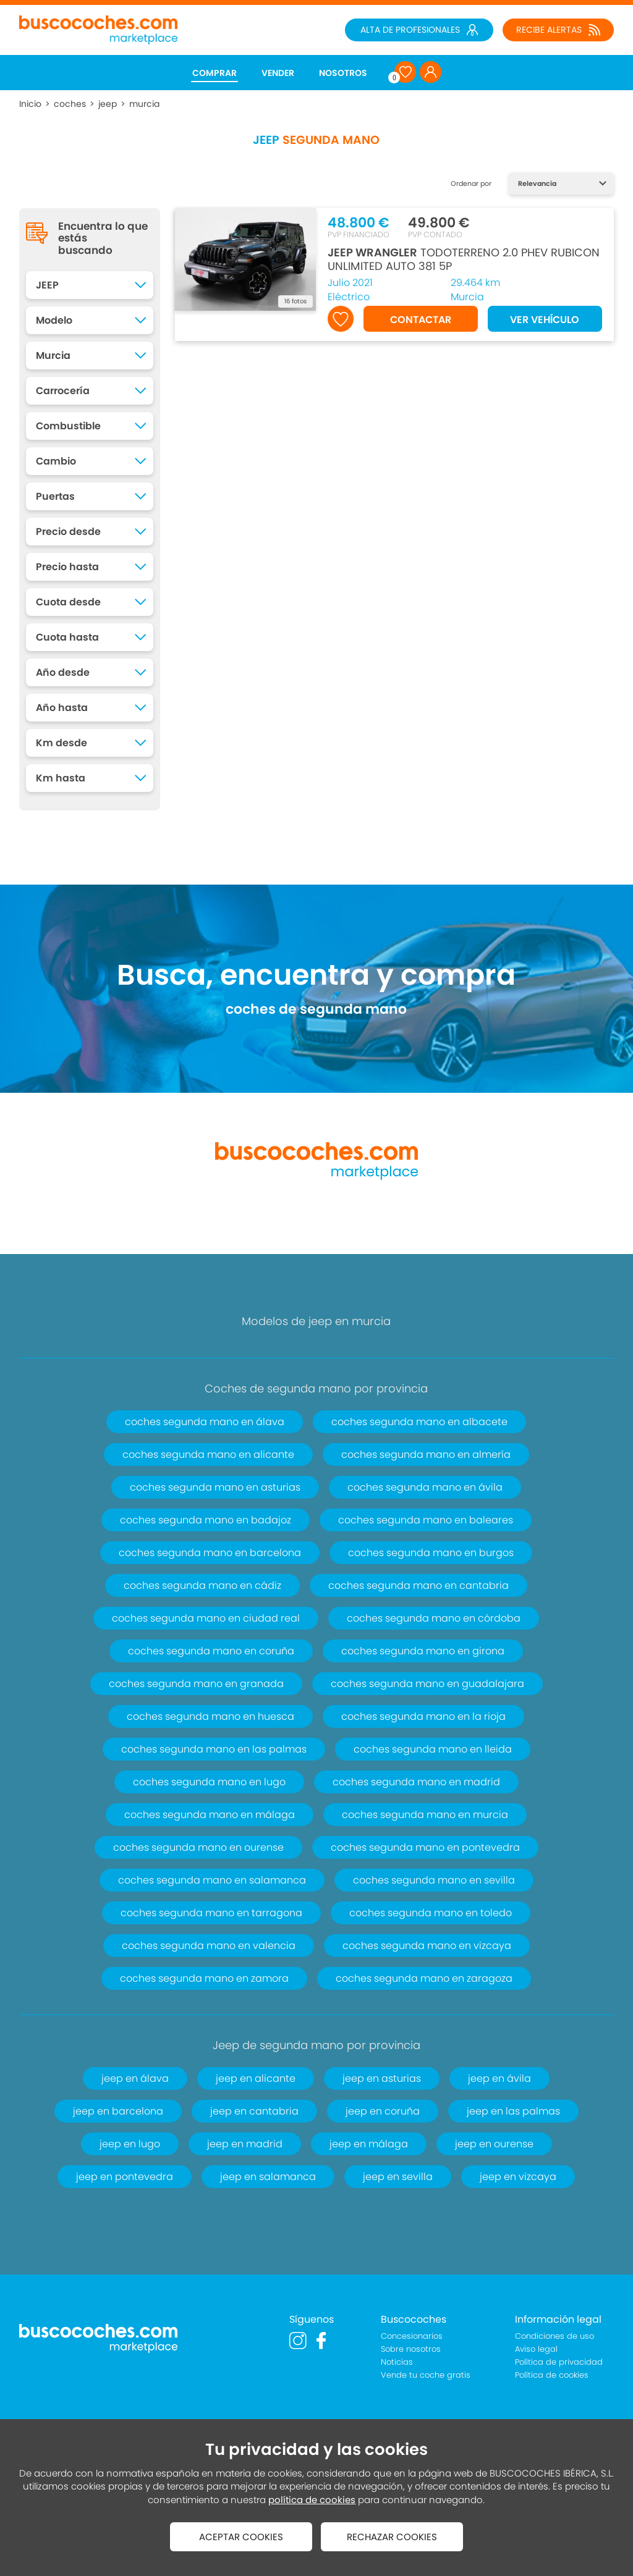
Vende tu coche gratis (425, 2375)
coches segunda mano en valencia (208, 1945)
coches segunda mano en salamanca (212, 1880)
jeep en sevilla (398, 2177)
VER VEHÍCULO (544, 320)
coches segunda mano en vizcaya (426, 1945)
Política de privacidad (559, 2362)
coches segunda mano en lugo (209, 1782)
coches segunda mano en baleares (425, 1520)
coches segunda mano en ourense (198, 1847)
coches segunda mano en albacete (419, 1422)
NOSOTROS (343, 73)
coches (70, 104)
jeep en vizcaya (518, 2177)
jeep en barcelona (118, 2111)
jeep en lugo (130, 2144)
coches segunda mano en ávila (425, 1487)
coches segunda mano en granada (196, 1684)
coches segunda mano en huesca (210, 1716)
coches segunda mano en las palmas (214, 1749)
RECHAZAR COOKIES (392, 2536)
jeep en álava (135, 2078)
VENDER (277, 73)
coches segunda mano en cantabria (418, 1585)
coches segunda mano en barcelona (210, 1553)
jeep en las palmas (513, 2111)
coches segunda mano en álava (204, 1422)
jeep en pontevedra (124, 2177)
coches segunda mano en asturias (215, 1487)
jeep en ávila (499, 2078)
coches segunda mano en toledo (430, 1913)
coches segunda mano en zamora (204, 1978)
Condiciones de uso (554, 2336)
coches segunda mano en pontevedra (425, 1847)
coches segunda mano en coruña (211, 1651)
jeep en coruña (383, 2111)
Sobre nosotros (411, 2349)
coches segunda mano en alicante (208, 1454)
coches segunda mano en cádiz (202, 1585)
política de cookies (311, 2499)
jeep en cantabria (254, 2111)
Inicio (30, 104)
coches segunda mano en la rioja (423, 1716)
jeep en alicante (255, 2078)
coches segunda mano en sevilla (434, 1880)
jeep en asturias (381, 2078)
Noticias (397, 2362)
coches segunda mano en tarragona (211, 1913)
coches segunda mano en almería (426, 1454)
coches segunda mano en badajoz (205, 1520)
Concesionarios (412, 2336)
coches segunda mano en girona (422, 1651)
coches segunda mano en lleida (433, 1749)
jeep (107, 104)
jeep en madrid (245, 2144)
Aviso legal (536, 2349)
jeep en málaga (368, 2144)
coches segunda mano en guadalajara (427, 1684)
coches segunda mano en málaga (209, 1815)
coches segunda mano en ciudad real (206, 1618)
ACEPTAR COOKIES (241, 2536)
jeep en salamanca (268, 2177)
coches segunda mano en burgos (431, 1553)
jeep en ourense (494, 2144)
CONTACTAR (420, 320)
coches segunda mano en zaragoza (424, 1978)
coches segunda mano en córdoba (433, 1618)
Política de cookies (551, 2375)
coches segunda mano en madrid (416, 1782)
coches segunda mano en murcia (425, 1815)
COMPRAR (214, 73)
